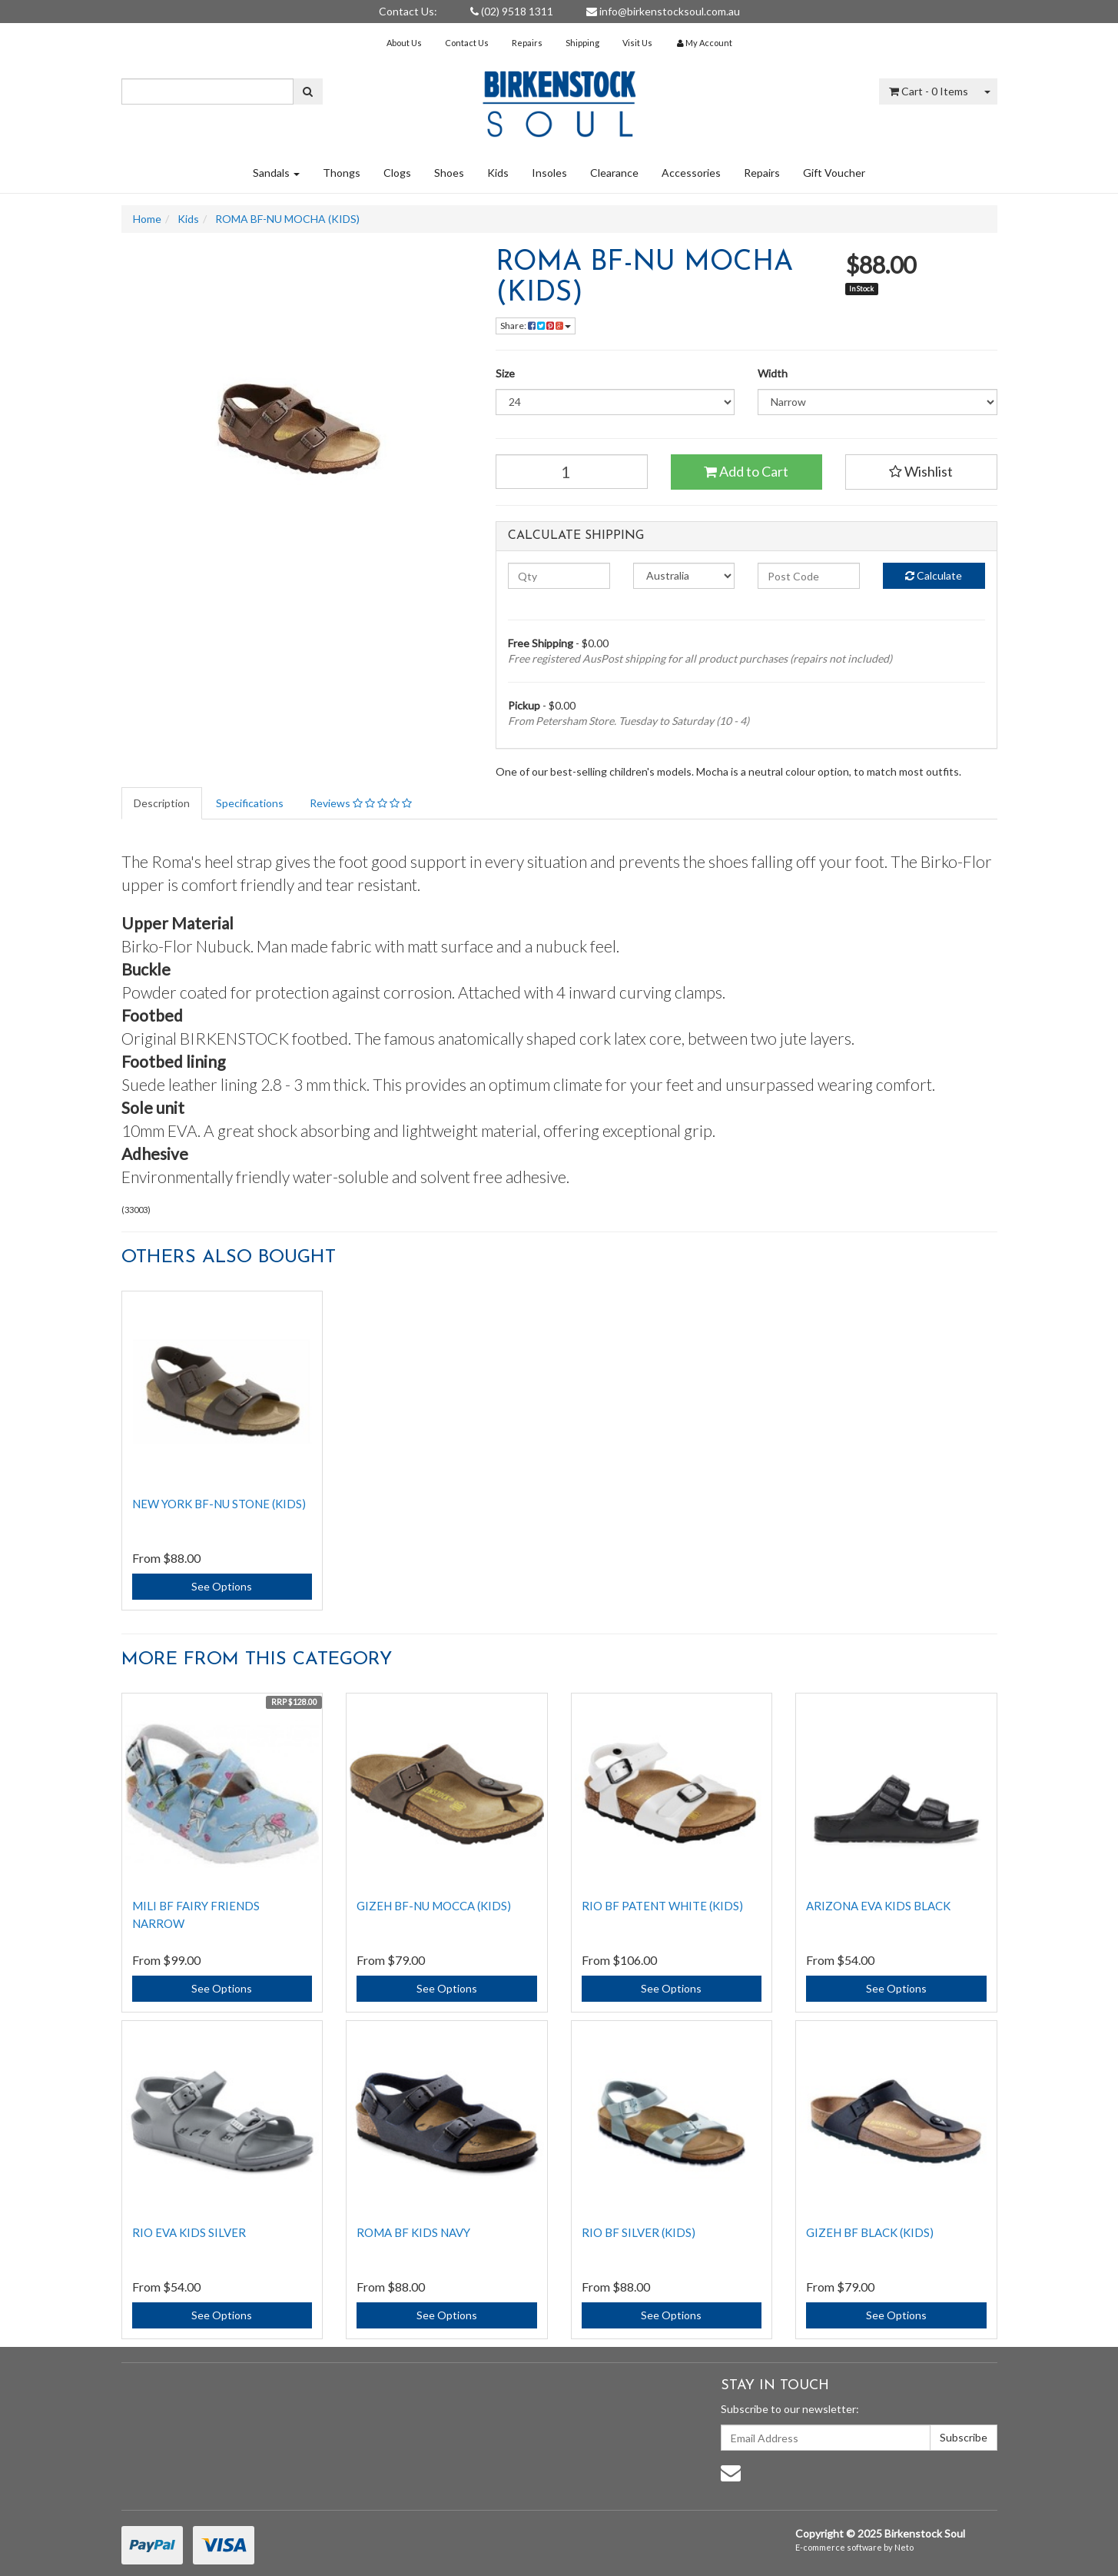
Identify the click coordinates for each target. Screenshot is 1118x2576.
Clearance (614, 172)
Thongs (341, 172)
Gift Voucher (834, 172)
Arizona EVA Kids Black (878, 1906)
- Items (928, 91)
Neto (904, 2547)
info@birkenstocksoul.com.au (663, 11)
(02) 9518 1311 (511, 11)
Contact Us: (408, 11)
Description (162, 802)
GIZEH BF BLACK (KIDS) (870, 2232)
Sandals (276, 172)
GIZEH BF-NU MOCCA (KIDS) (434, 1906)
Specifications (250, 802)
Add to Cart (746, 471)
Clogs (397, 172)
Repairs (527, 43)
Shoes (449, 172)
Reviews (361, 802)
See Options (221, 1586)
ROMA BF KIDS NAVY (413, 2232)
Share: (535, 325)
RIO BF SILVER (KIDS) (638, 2232)
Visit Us (637, 43)
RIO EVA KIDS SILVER (189, 2232)
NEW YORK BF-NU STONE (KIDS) (219, 1504)
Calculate (933, 575)
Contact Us (467, 43)
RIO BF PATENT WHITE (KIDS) (662, 1906)
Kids (498, 172)
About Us (404, 43)
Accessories (691, 172)
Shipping (582, 43)
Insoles (549, 172)
